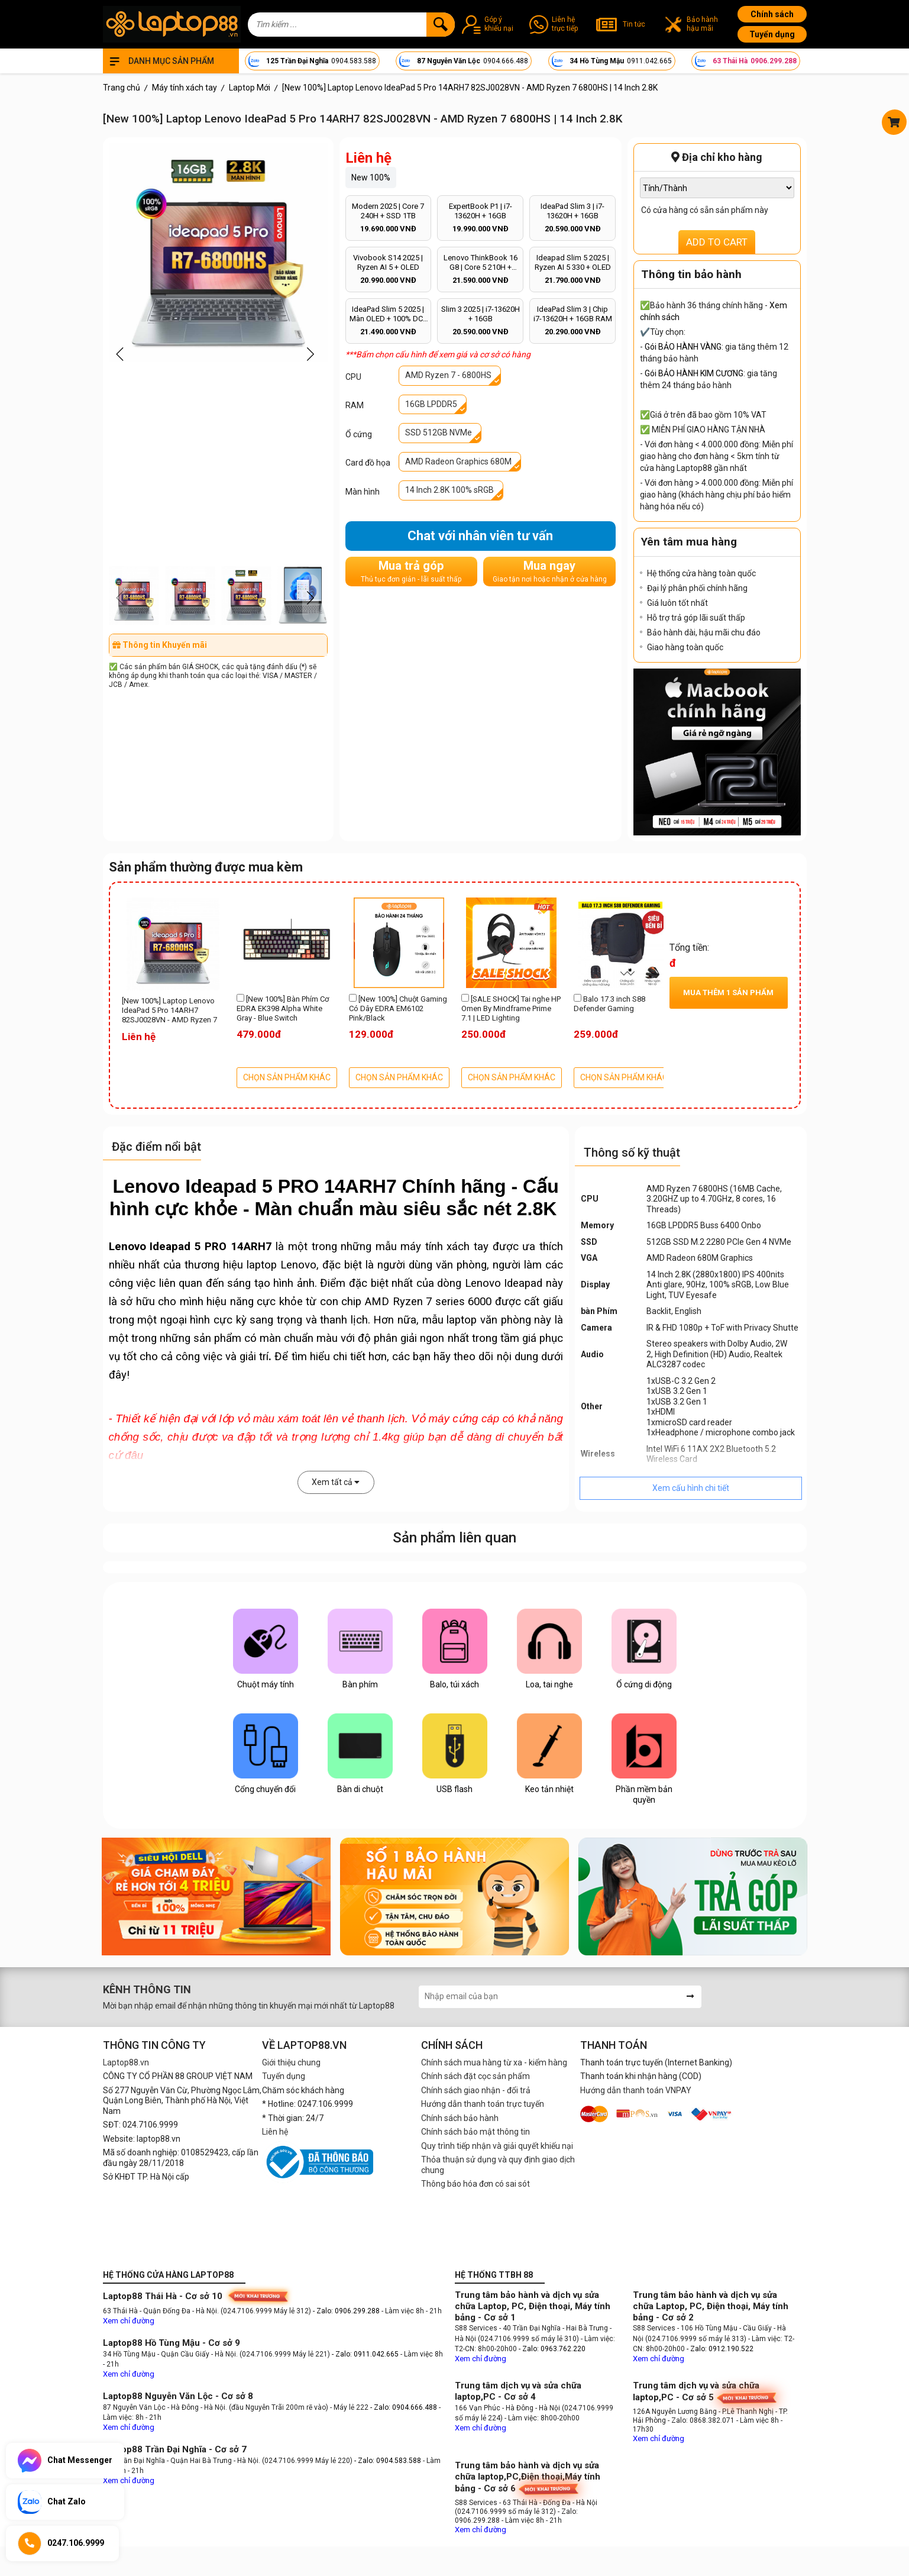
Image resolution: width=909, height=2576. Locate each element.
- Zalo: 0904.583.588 (387, 2460)
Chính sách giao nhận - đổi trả (475, 2090)
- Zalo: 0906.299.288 (347, 2311)
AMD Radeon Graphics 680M (458, 461)
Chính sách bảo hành (460, 2118)
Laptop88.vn (126, 2062)
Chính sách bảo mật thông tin (475, 2131)
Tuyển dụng (772, 34)
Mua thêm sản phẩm (728, 992)
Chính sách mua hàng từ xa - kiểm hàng (494, 2062)
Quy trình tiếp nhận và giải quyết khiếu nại (497, 2146)
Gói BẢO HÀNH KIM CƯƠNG (694, 373)
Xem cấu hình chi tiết (690, 1488)
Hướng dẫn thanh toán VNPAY (635, 2090)
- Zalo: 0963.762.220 (552, 2349)
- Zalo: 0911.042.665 (366, 2354)
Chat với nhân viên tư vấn (480, 535)
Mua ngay (550, 571)
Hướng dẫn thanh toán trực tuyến (482, 2104)
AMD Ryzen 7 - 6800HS (448, 375)
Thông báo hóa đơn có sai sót (475, 2183)
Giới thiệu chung (291, 2062)
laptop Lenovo (281, 1264)
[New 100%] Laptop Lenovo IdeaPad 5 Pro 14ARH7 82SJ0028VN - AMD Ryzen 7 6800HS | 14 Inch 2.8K (169, 1011)
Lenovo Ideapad (504, 1283)
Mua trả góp (411, 571)
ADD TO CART (717, 242)
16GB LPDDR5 (431, 404)
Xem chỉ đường (128, 2320)
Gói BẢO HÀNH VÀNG (683, 346)
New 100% (370, 177)
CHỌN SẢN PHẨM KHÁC (287, 1077)
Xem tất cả (336, 1482)
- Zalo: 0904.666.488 (403, 2407)
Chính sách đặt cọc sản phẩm (475, 2076)
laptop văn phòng (488, 1319)
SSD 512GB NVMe (438, 432)
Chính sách (772, 14)
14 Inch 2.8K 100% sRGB (449, 490)
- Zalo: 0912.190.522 (720, 2349)
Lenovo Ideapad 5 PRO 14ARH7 (190, 1246)
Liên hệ (275, 2131)
